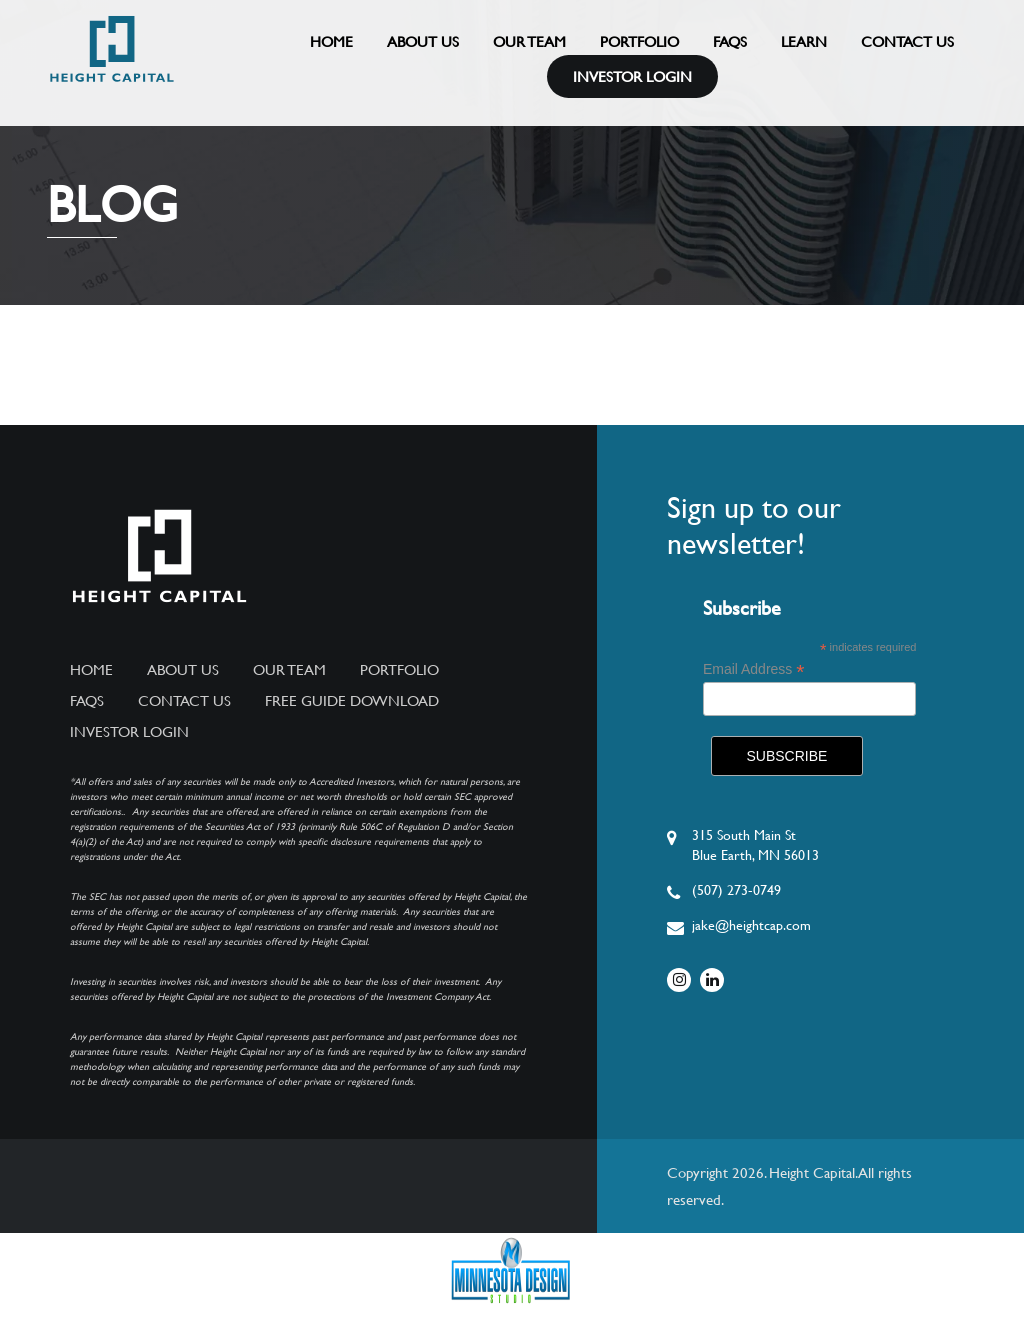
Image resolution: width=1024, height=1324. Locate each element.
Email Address (754, 669)
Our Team (529, 41)
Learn (804, 41)
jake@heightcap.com (751, 925)
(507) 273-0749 (736, 890)
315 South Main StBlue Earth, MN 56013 (755, 845)
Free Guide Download (352, 701)
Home (331, 41)
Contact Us (907, 41)
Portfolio (639, 41)
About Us (423, 41)
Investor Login (632, 76)
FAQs (730, 41)
